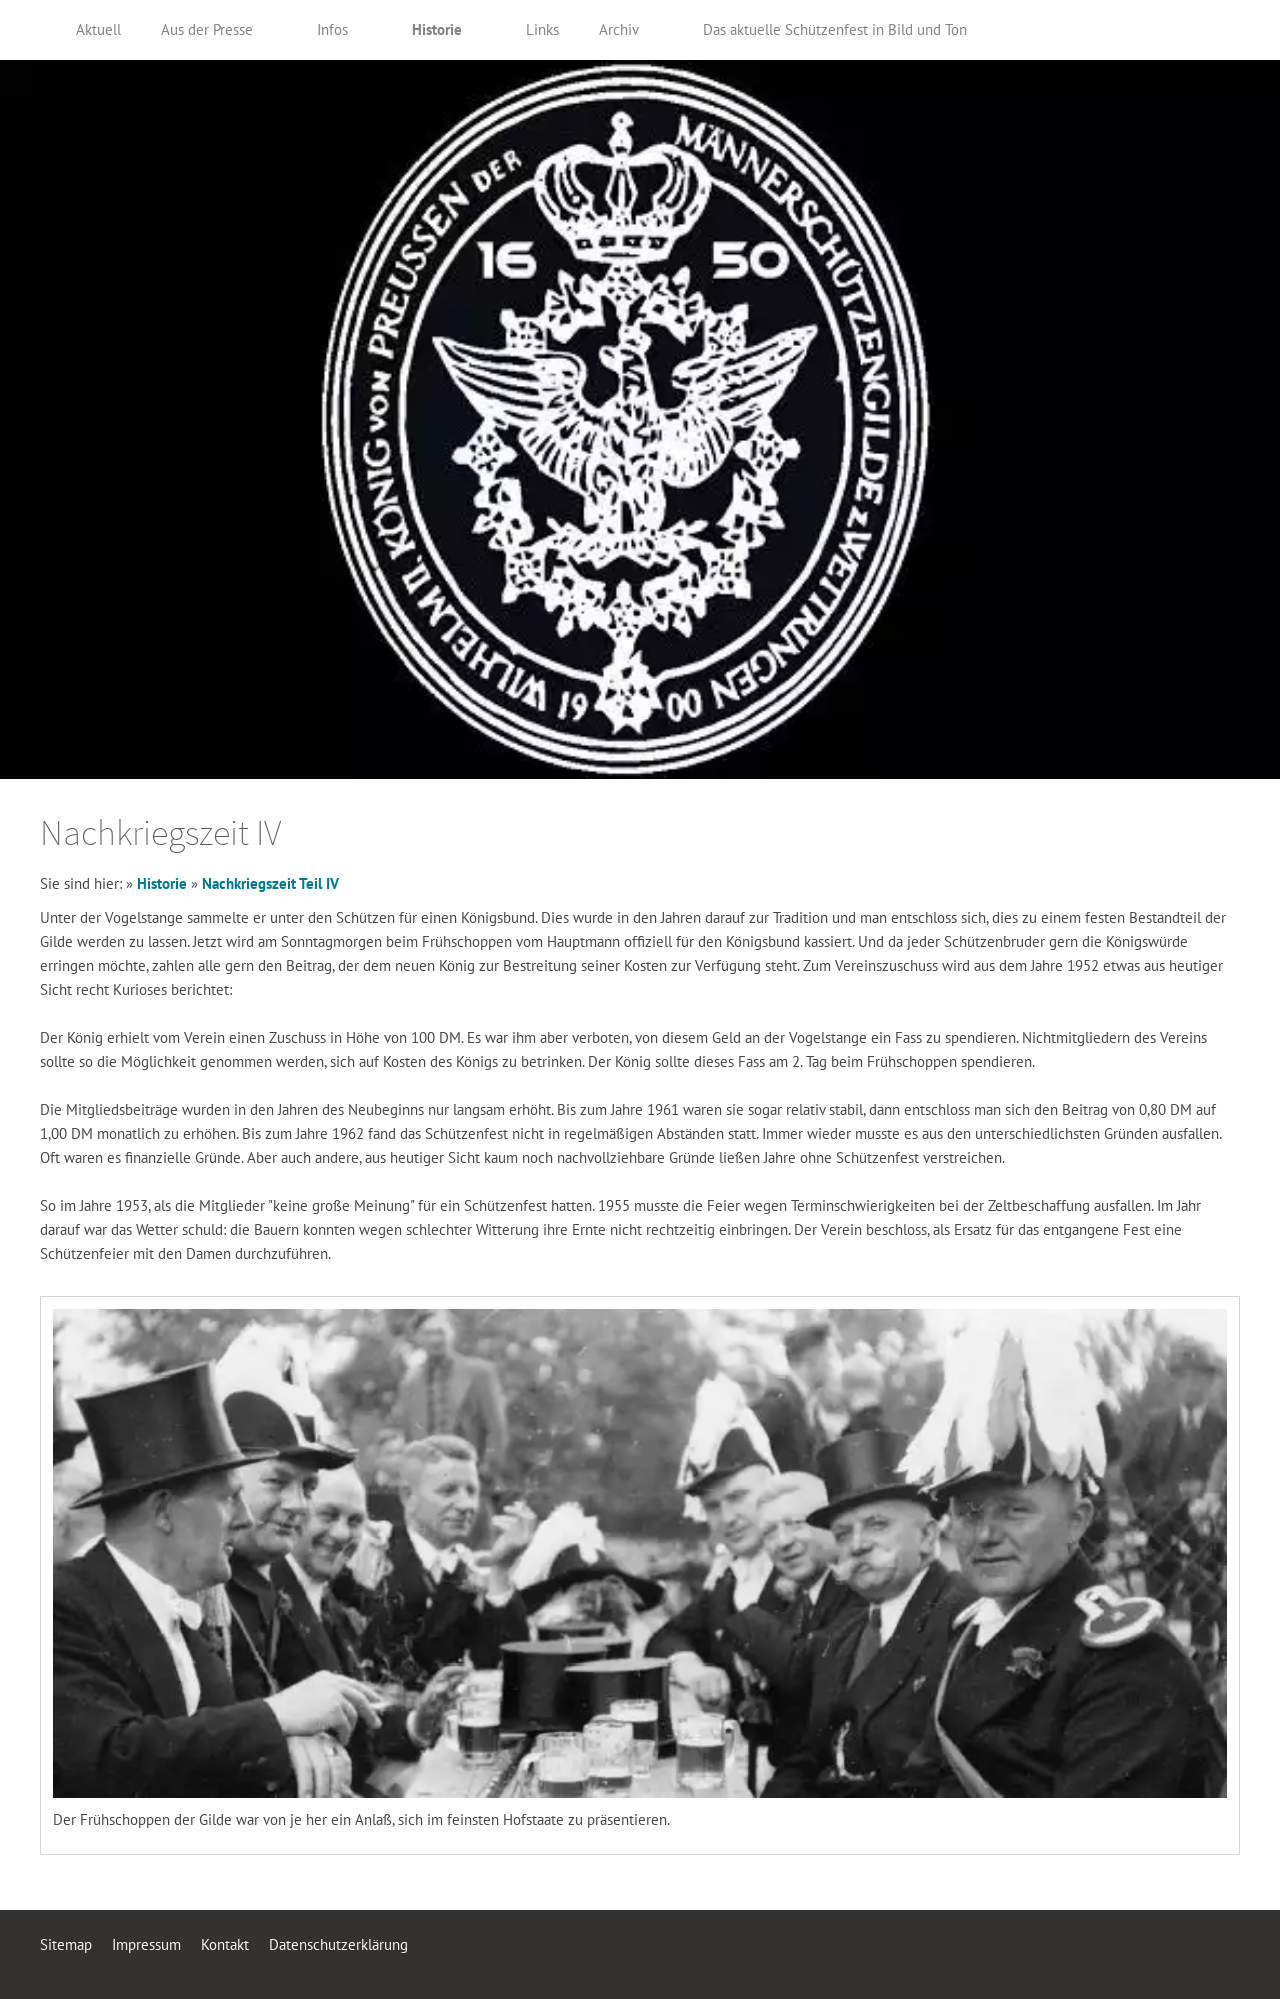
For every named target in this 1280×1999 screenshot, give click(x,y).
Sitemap (66, 1944)
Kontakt (225, 1944)
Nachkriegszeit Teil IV (270, 883)
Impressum (146, 1944)
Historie (162, 883)
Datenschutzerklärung (338, 1944)
